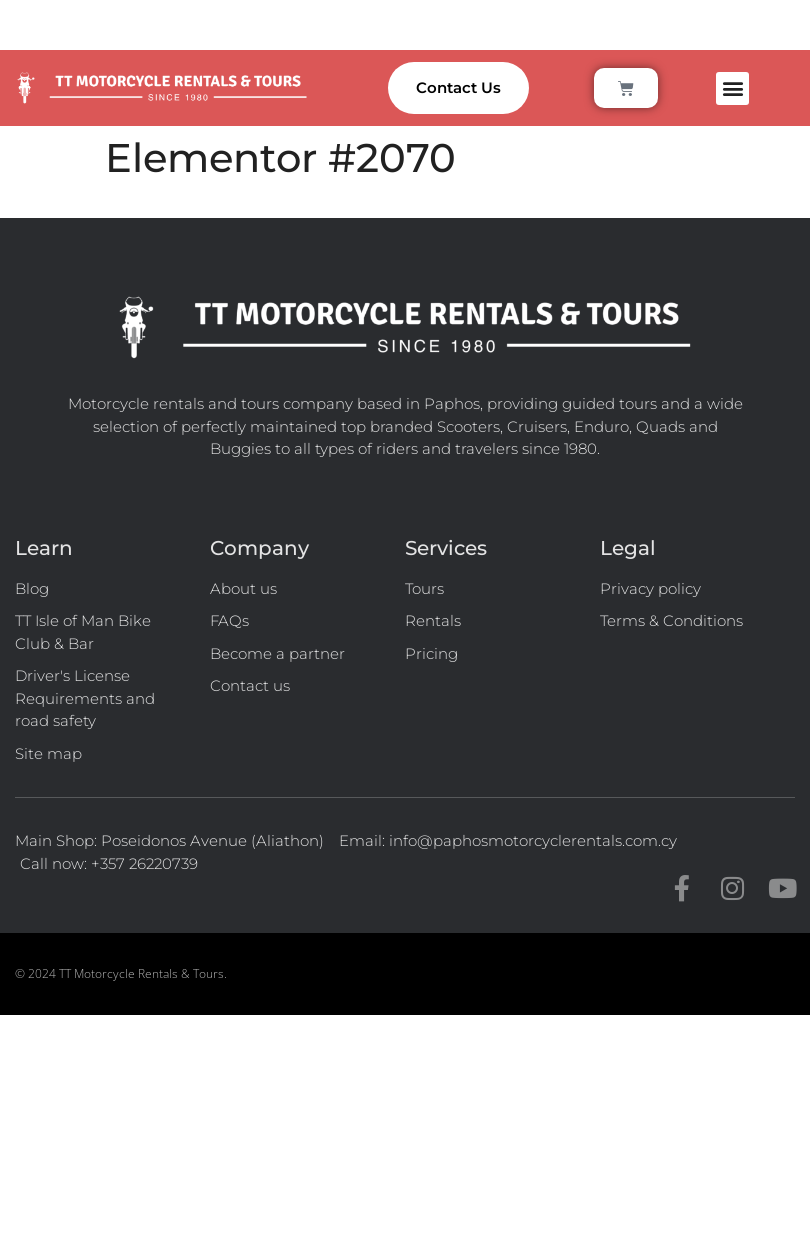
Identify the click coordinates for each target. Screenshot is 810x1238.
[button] (732, 88)
